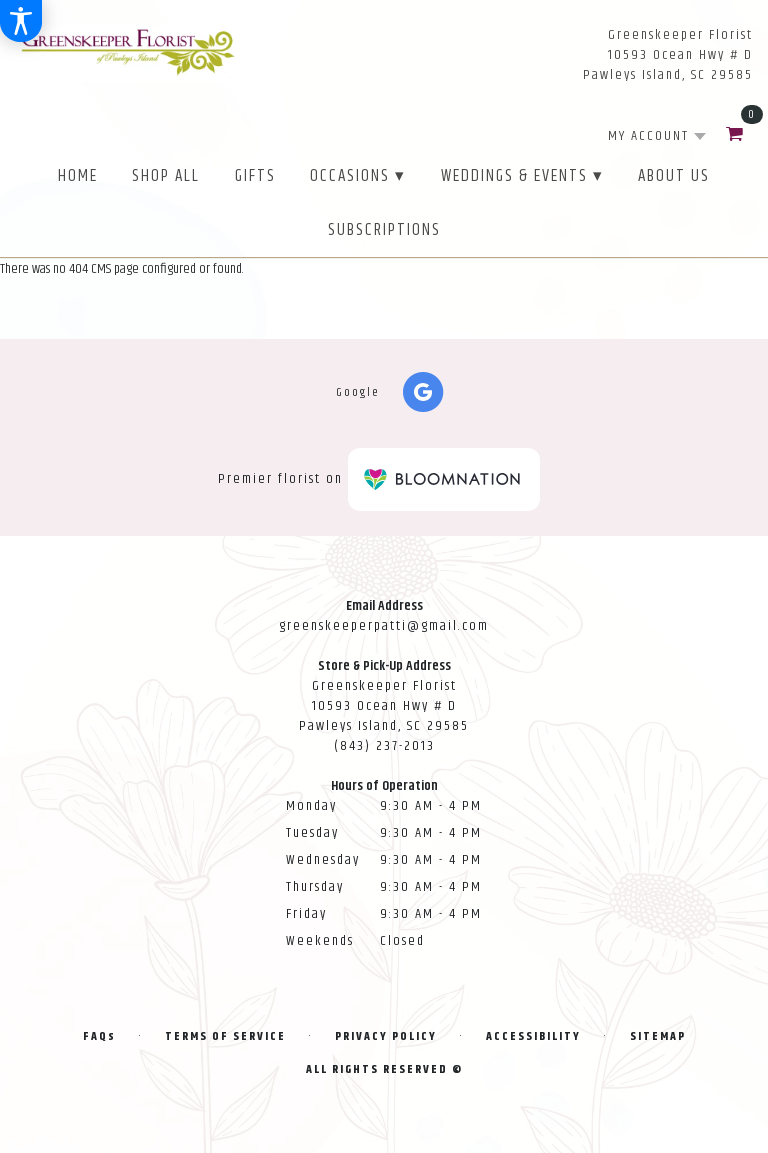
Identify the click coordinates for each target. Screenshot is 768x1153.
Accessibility (533, 1036)
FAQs (99, 1036)
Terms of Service (225, 1036)
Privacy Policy (386, 1036)
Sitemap (658, 1036)
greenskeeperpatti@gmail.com (384, 626)
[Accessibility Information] (21, 21)
